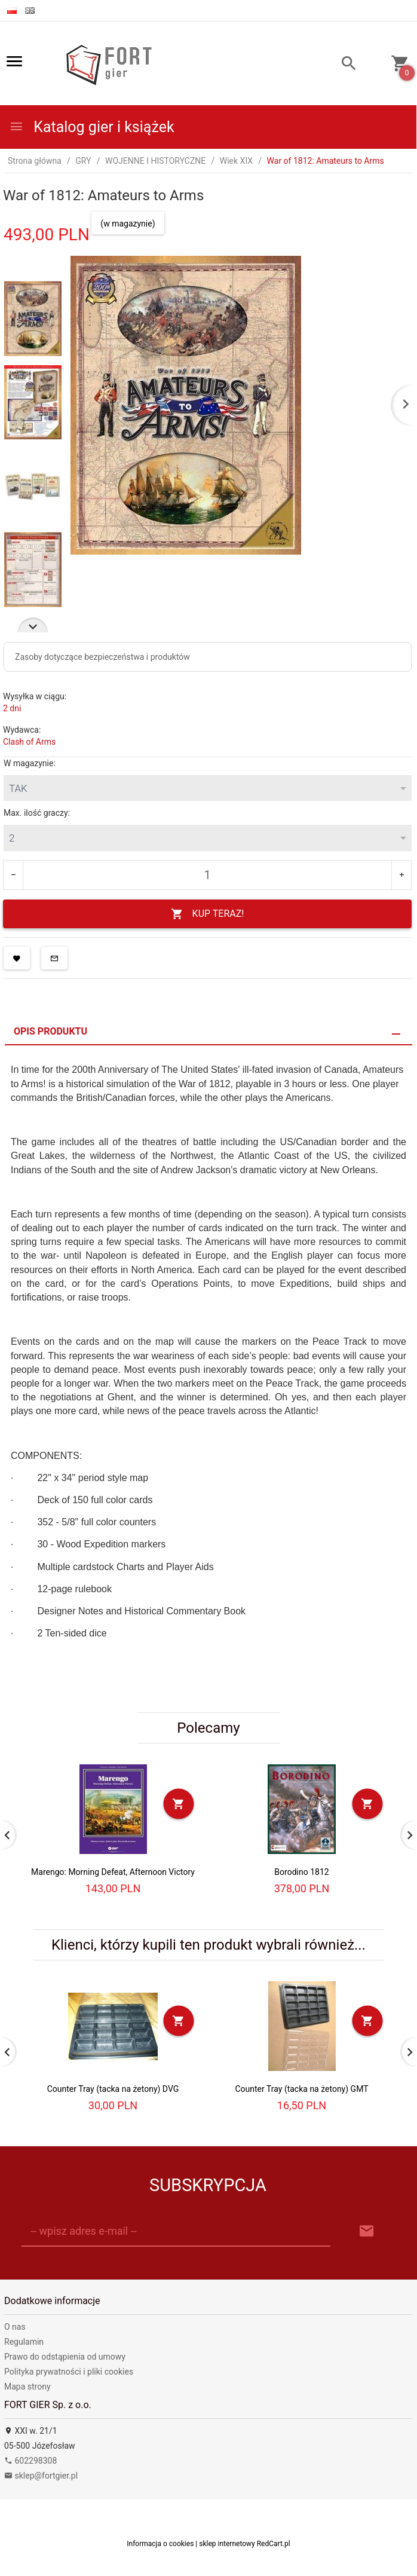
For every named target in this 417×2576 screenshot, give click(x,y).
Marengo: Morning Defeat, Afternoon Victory (113, 1872)
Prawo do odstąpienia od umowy (64, 2356)
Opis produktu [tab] (50, 1031)
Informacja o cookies (160, 2544)
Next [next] (33, 624)
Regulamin (24, 2341)
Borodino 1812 (301, 1872)
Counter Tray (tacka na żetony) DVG (113, 2089)
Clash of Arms (29, 742)
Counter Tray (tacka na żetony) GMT (301, 2089)
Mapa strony (27, 2386)
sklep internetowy (227, 2544)
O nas (15, 2327)
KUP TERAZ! (207, 914)
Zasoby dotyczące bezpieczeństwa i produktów (102, 657)
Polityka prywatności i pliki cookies (68, 2371)
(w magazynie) (127, 223)
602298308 (30, 2460)
